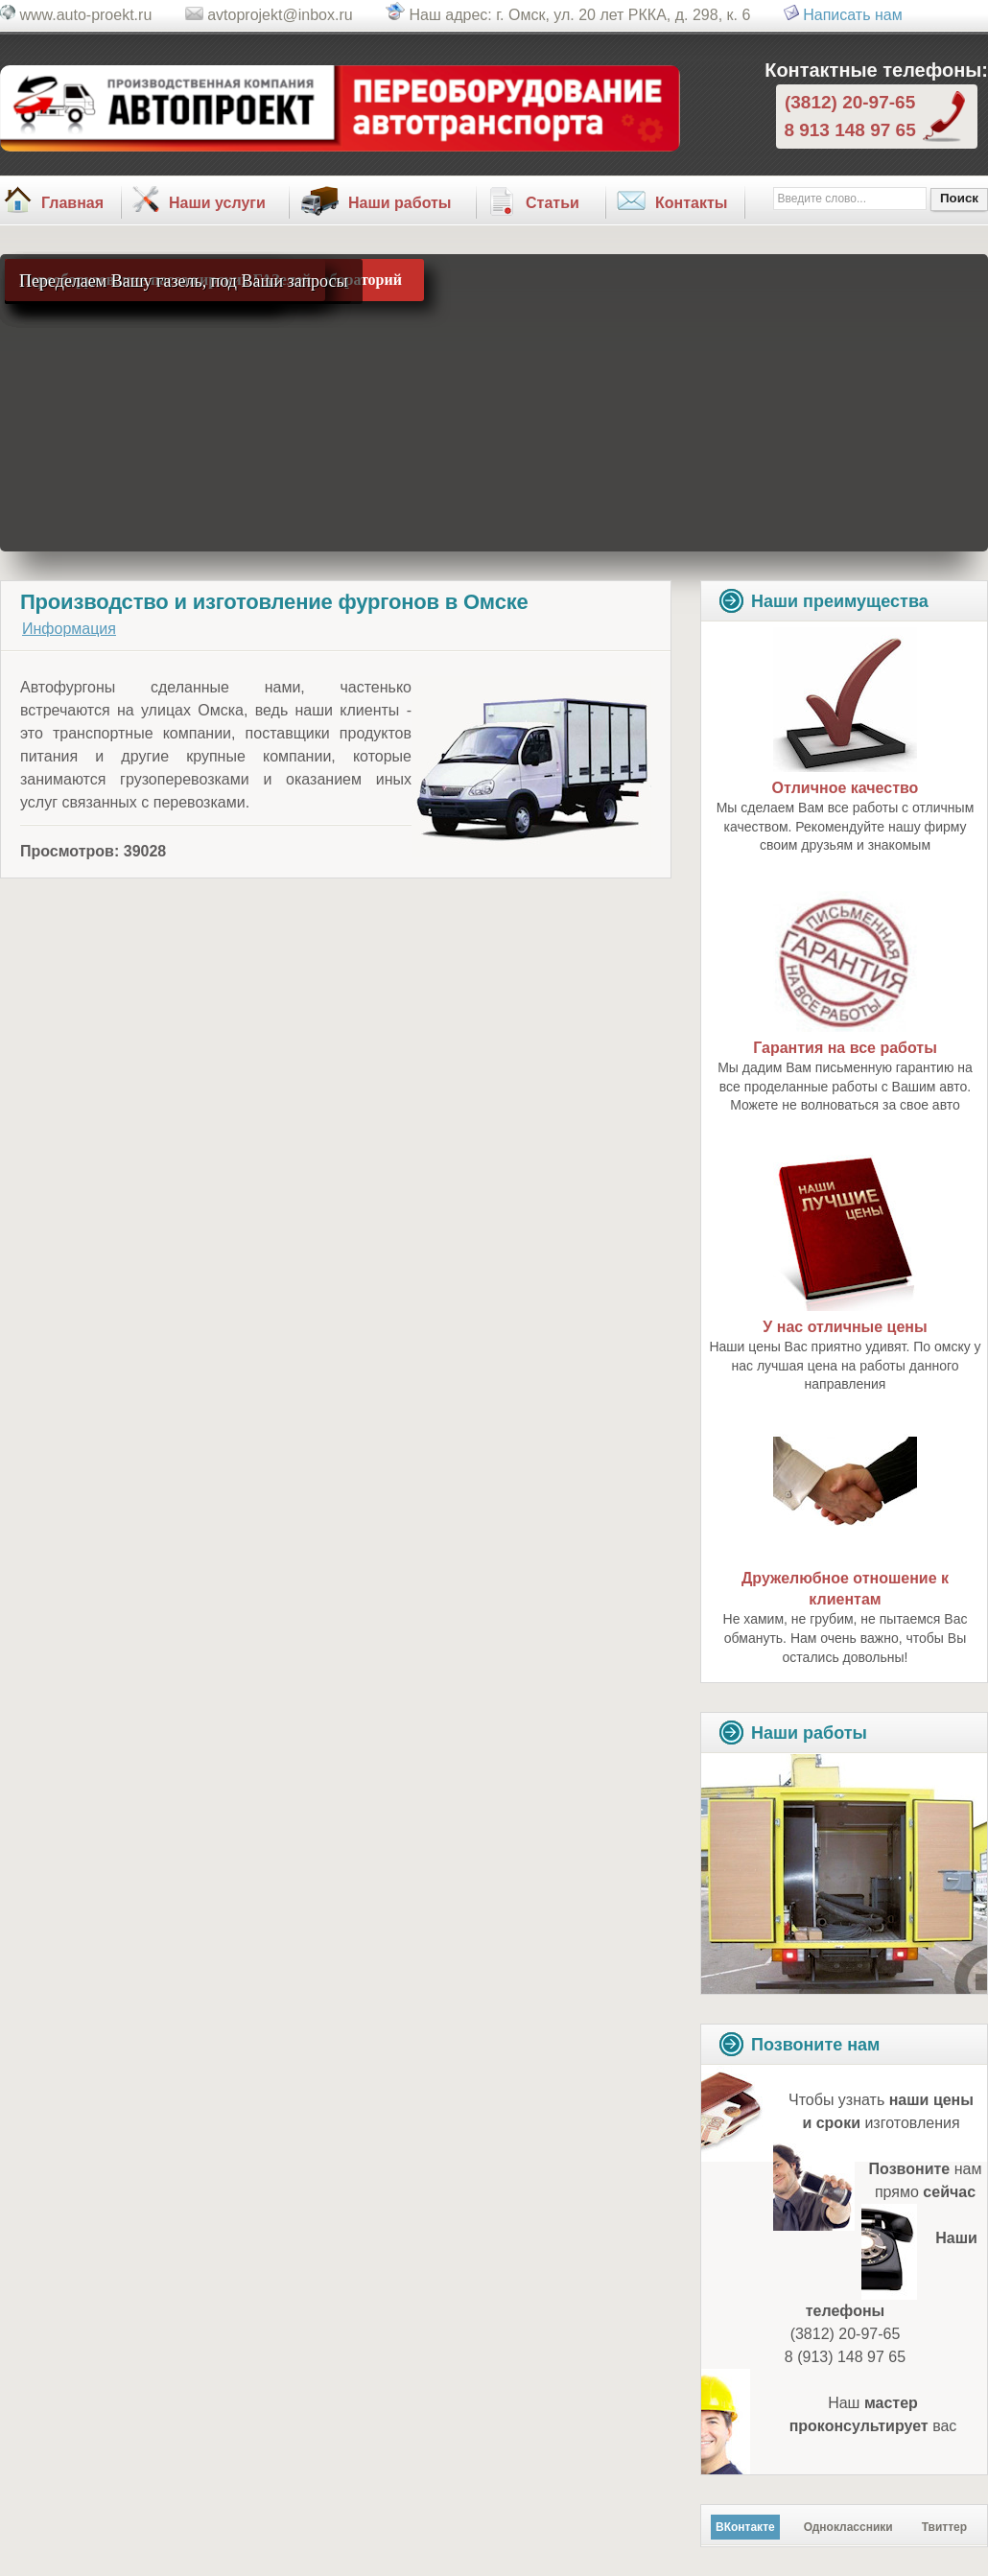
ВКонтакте (745, 2527)
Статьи (552, 203)
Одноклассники (848, 2527)
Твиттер (944, 2527)
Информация (69, 629)
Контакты (691, 203)
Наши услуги (217, 203)
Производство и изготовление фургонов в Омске (274, 602)
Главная (72, 203)
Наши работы (400, 203)
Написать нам (852, 15)
